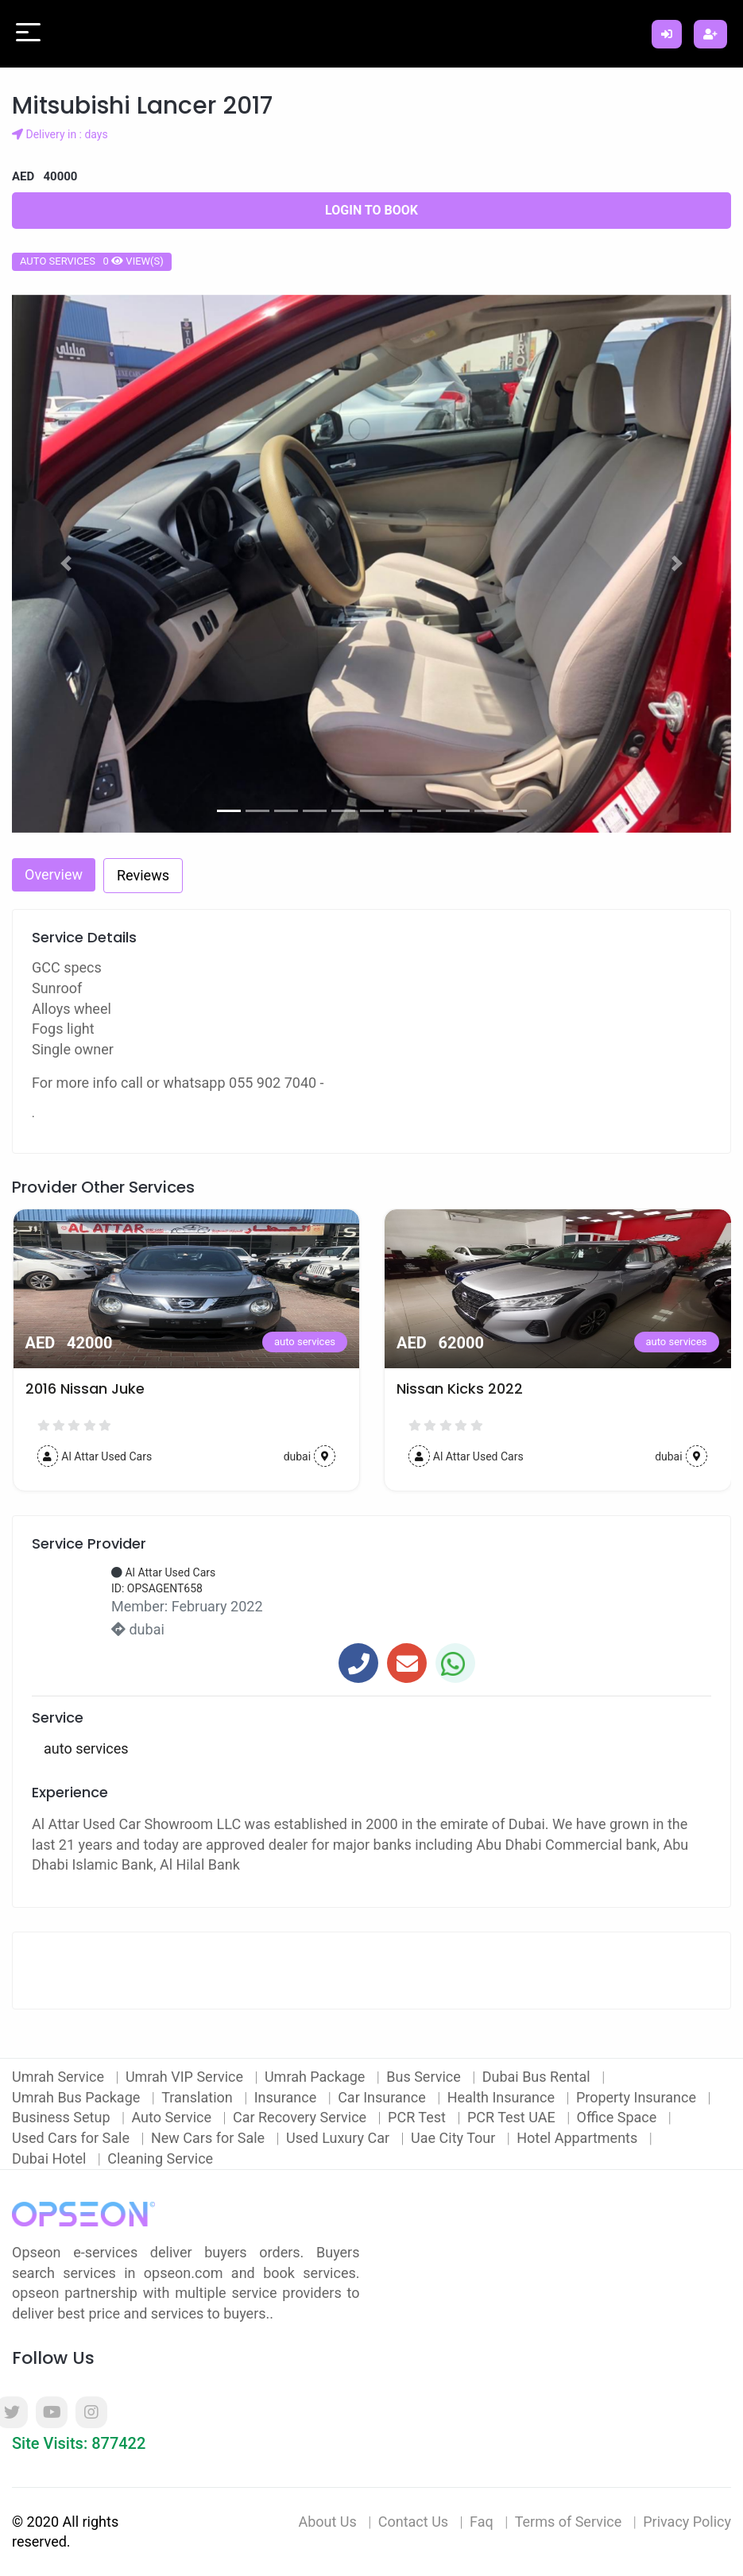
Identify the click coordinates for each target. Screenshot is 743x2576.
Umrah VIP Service (186, 2076)
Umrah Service (59, 2076)
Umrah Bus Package (78, 2097)
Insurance (287, 2097)
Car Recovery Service (301, 2117)
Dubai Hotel (51, 2158)
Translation (198, 2097)
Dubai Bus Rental (538, 2076)
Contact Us (413, 2521)
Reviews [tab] (143, 875)
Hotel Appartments (578, 2137)
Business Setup (63, 2117)
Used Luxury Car (339, 2137)
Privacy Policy (687, 2521)
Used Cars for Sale (72, 2137)
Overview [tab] (54, 874)
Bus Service (425, 2076)
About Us (327, 2521)
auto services (304, 1342)
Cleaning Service (160, 2158)
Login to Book (371, 210)
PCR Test (418, 2117)
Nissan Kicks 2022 (460, 1389)
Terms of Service (568, 2521)
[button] (66, 564)
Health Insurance (503, 2097)
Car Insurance (383, 2097)
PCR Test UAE (513, 2117)
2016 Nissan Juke (85, 1389)
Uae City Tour (455, 2137)
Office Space (618, 2117)
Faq (481, 2521)
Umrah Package (317, 2076)
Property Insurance (638, 2097)
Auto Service (173, 2117)
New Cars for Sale (210, 2137)
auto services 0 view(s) (92, 261)
